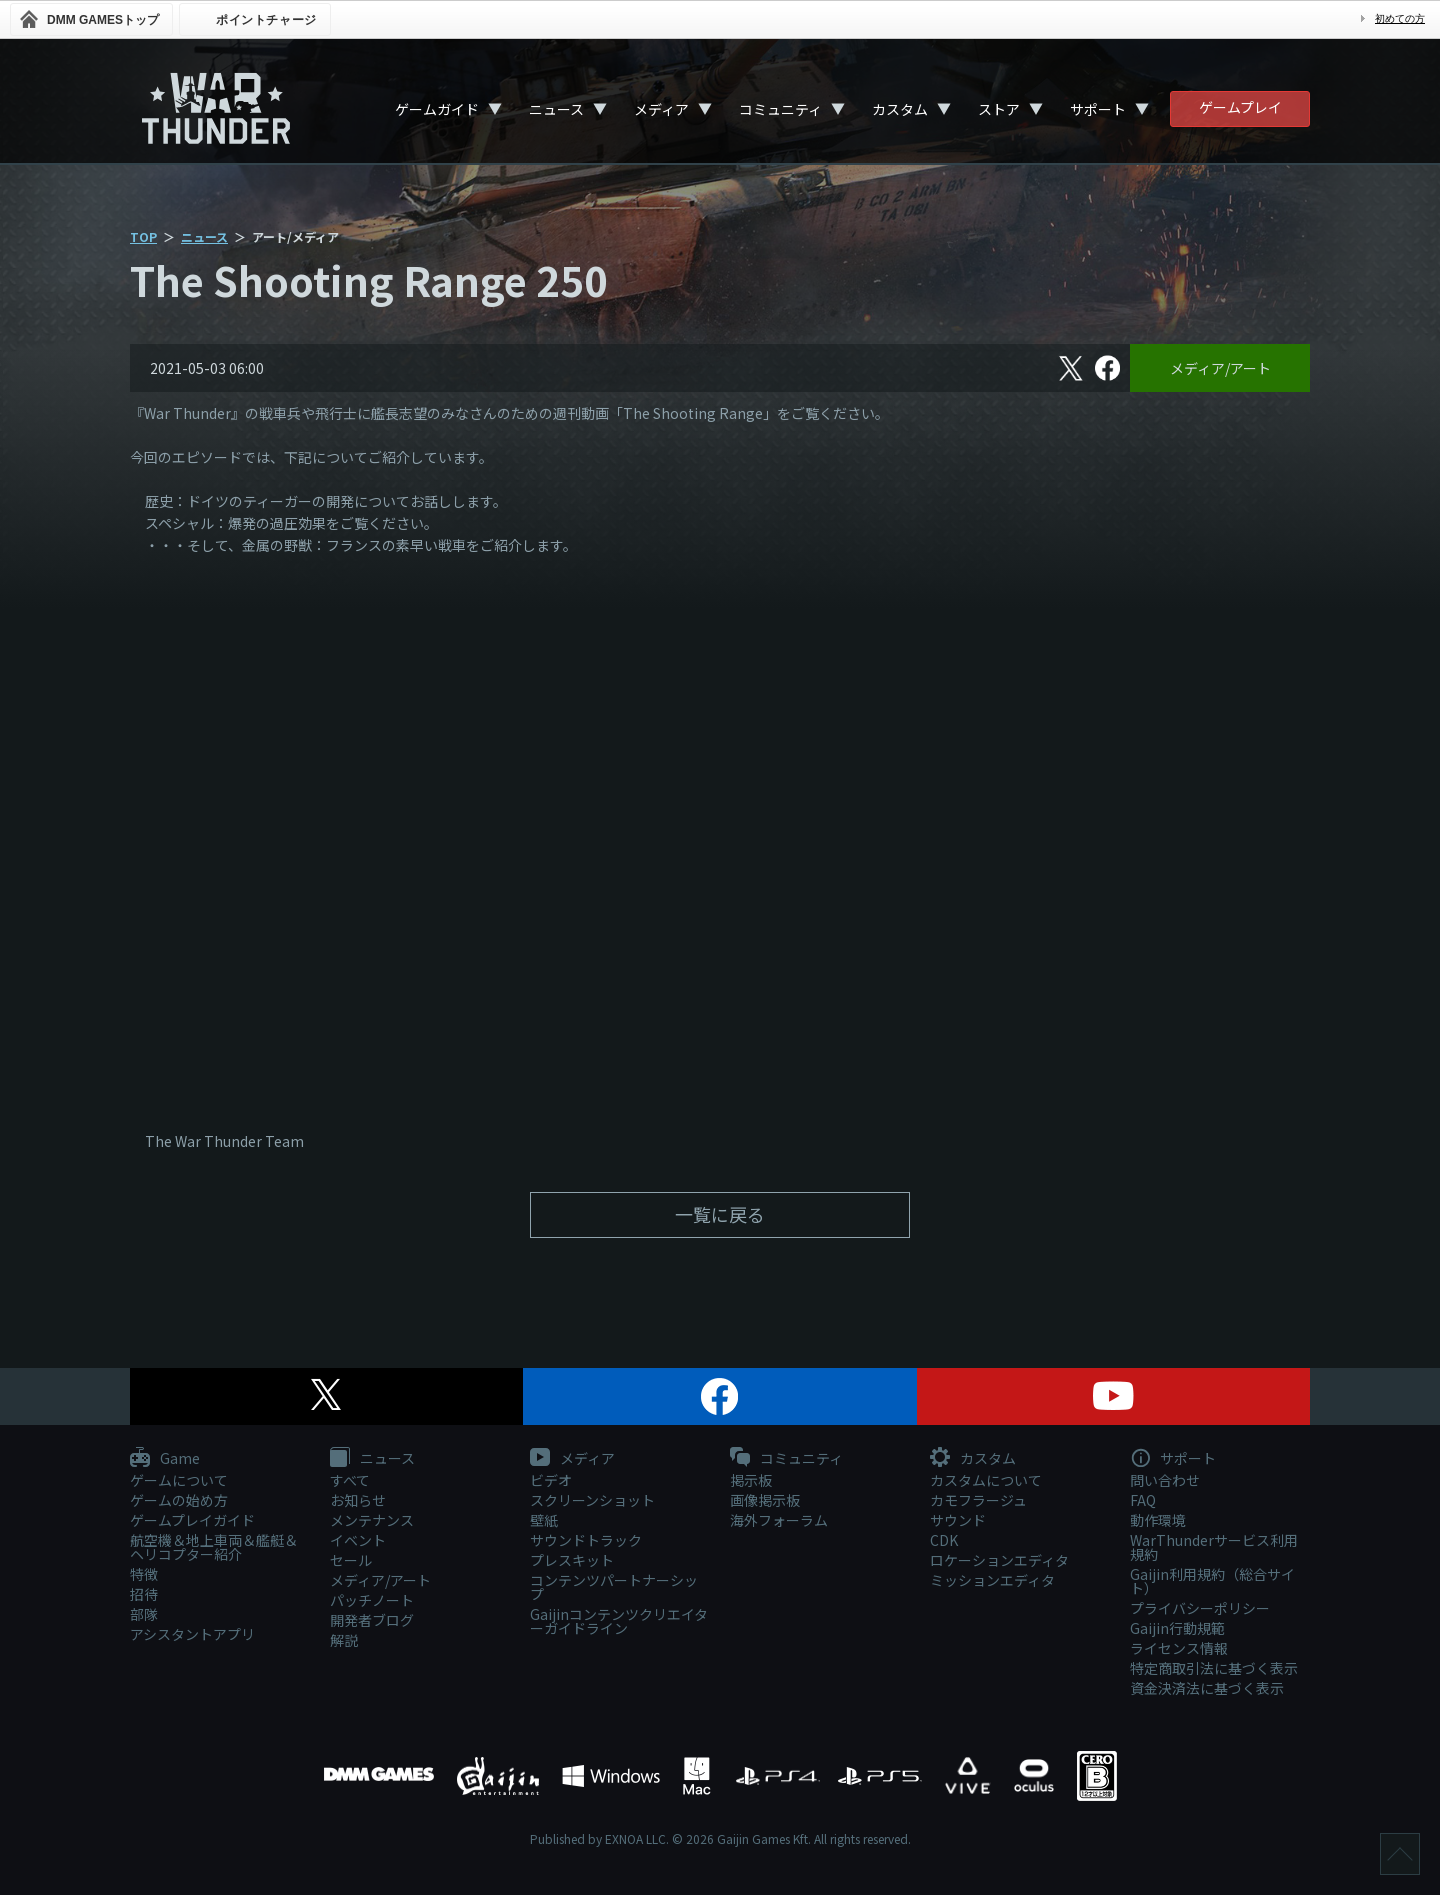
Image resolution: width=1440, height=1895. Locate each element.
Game (165, 1459)
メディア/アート (1220, 368)
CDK (944, 1540)
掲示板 (751, 1480)
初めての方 (1400, 18)
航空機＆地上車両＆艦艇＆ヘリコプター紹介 (214, 1547)
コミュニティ (780, 109)
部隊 (144, 1614)
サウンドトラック (586, 1540)
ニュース (556, 109)
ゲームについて (179, 1480)
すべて (350, 1480)
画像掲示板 (765, 1500)
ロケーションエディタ (999, 1560)
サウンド (958, 1520)
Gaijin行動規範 (1177, 1628)
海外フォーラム (779, 1520)
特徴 (144, 1574)
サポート (1098, 109)
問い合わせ (1165, 1480)
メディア (661, 109)
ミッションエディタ (992, 1580)
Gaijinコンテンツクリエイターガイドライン (619, 1621)
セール (351, 1560)
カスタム (900, 109)
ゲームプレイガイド (192, 1520)
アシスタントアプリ (192, 1634)
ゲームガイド (437, 109)
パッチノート (372, 1600)
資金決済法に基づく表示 (1207, 1688)
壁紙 (544, 1520)
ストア (999, 109)
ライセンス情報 (1179, 1648)
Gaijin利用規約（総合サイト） (1212, 1581)
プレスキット (572, 1560)
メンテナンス (372, 1520)
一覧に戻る (720, 1214)
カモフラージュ (978, 1500)
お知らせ (358, 1500)
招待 (144, 1594)
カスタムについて (986, 1480)
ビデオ (551, 1480)
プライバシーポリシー (1200, 1608)
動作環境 (1158, 1520)
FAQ (1143, 1500)
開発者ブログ (372, 1620)
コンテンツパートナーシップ (614, 1587)
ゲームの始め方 (179, 1500)
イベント (358, 1540)
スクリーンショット (592, 1500)
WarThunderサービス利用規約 (1214, 1547)
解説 (344, 1640)
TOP (143, 236)
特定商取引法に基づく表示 (1214, 1668)
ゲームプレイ (1240, 107)
